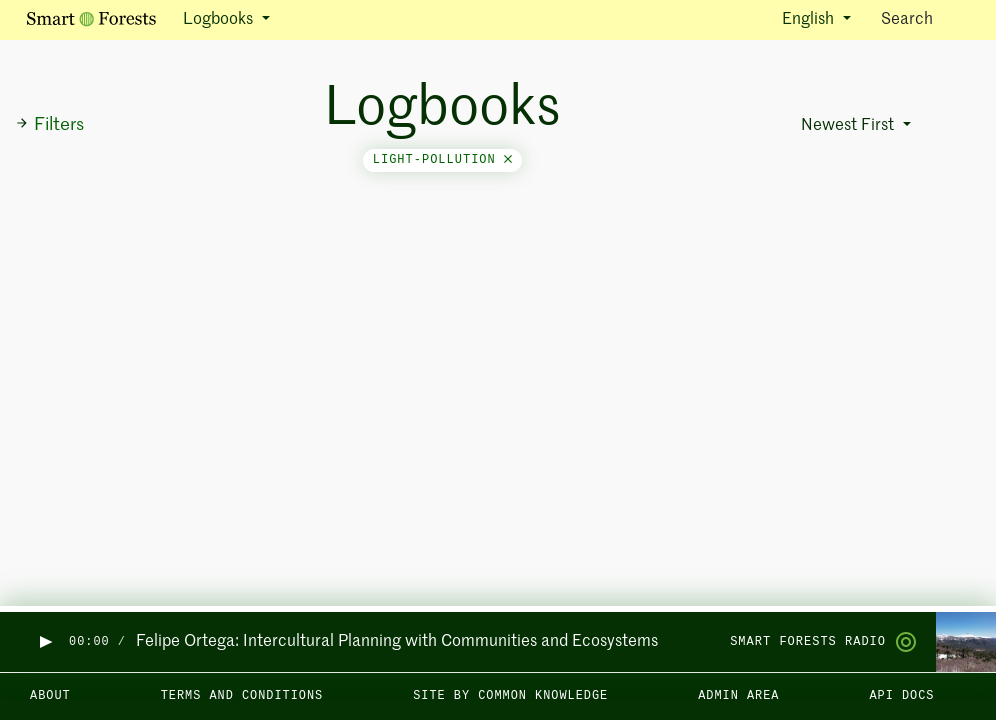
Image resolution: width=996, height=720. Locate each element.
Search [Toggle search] (924, 18)
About (50, 696)
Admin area (738, 696)
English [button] (810, 20)
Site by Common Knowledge (510, 696)
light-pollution (442, 160)
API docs (901, 696)
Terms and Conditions (242, 696)
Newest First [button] (849, 126)
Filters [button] (49, 125)
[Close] (508, 160)
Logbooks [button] (220, 20)
